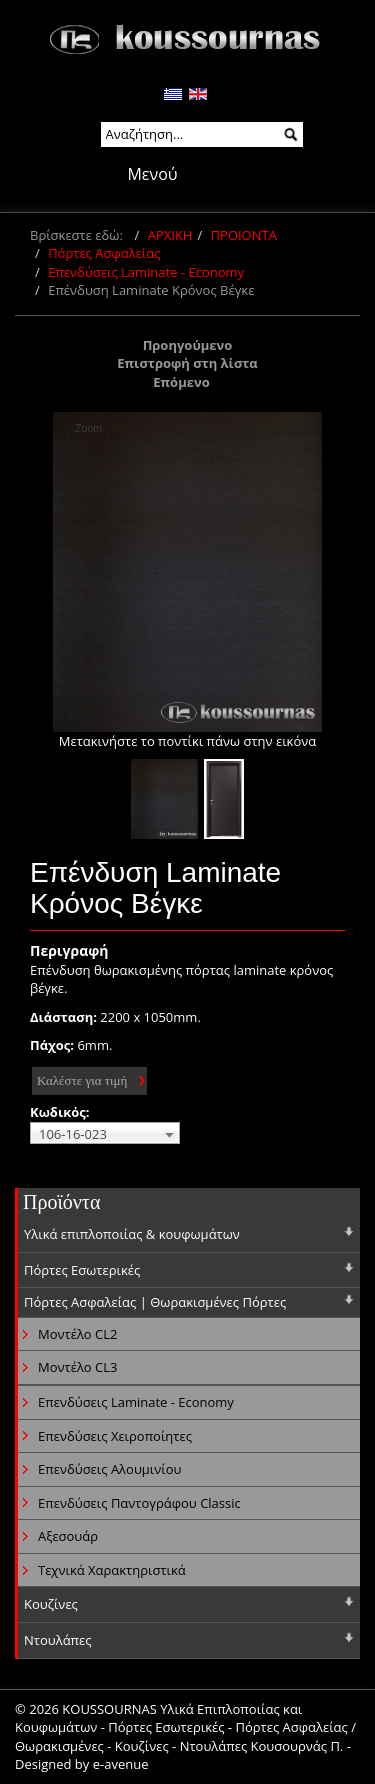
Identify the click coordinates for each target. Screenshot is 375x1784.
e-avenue (121, 1764)
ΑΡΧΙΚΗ (170, 235)
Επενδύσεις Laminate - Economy (146, 272)
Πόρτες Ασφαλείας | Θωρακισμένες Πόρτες (155, 1302)
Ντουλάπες (58, 1640)
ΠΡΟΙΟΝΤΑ (244, 235)
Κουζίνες (51, 1604)
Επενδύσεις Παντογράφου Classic (139, 1503)
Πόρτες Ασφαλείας (104, 253)
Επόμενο (181, 382)
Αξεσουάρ (68, 1536)
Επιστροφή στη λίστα (187, 363)
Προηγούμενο (188, 345)
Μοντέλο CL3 (77, 1367)
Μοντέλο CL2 (77, 1334)
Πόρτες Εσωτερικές (82, 1270)
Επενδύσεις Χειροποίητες (115, 1436)
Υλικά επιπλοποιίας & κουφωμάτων (132, 1234)
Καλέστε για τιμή (82, 1080)
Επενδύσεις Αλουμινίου (109, 1469)
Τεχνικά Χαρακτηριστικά (112, 1570)
